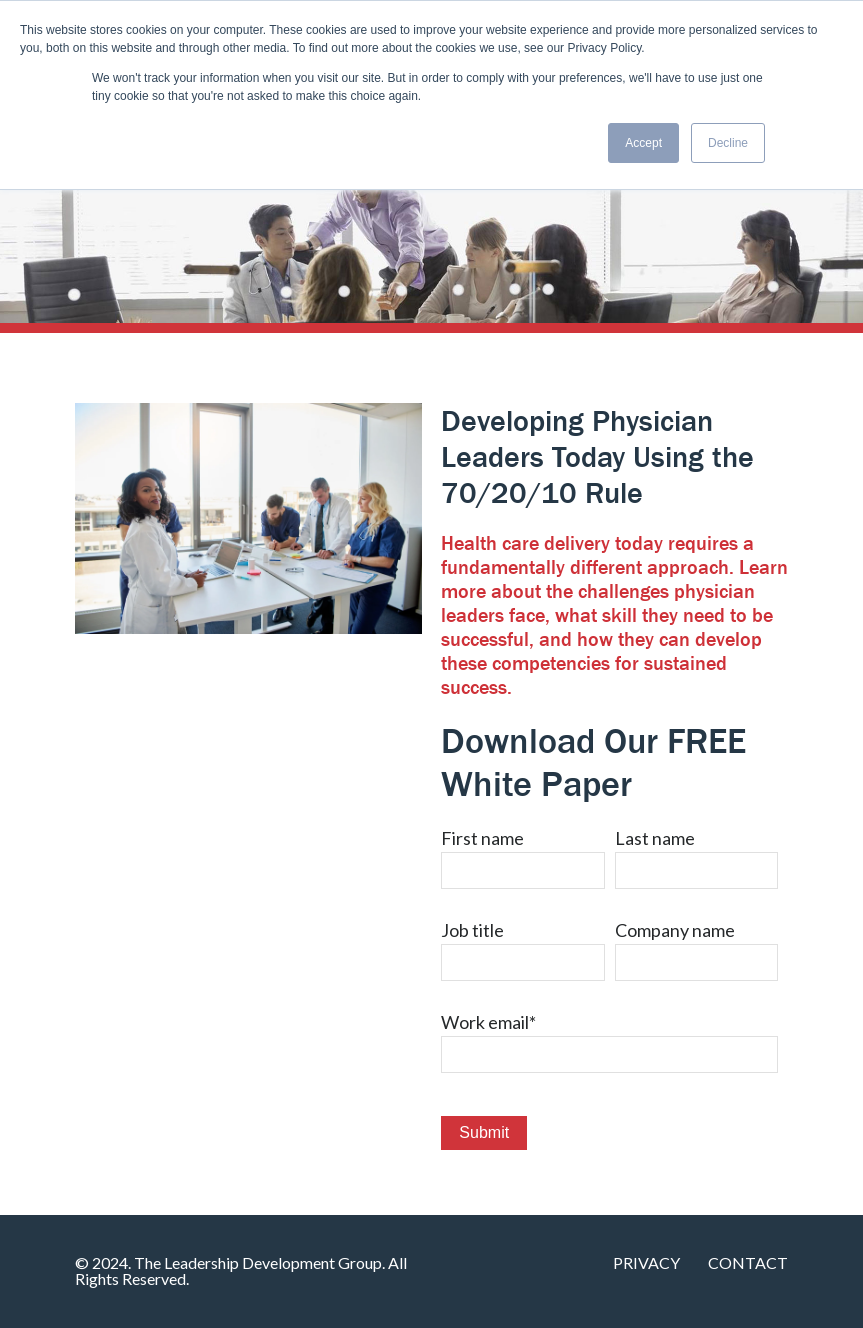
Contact (748, 1262)
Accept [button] (643, 143)
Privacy (646, 1262)
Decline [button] (728, 143)
